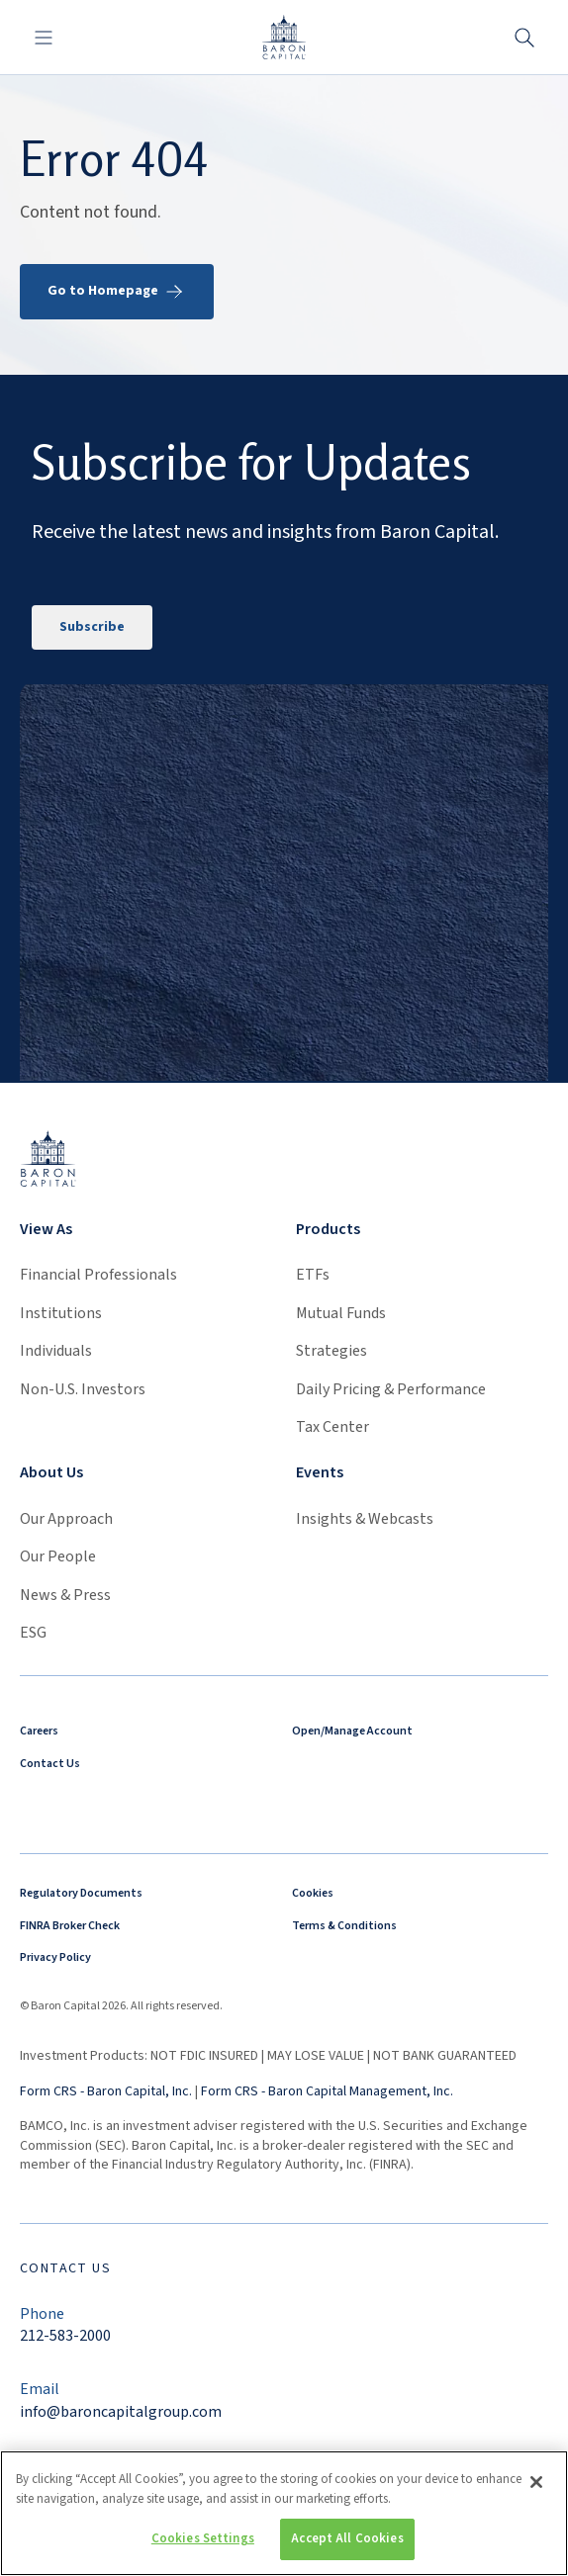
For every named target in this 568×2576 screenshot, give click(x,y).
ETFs (313, 1275)
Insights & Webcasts (364, 1519)
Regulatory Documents (81, 1893)
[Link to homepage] (48, 1157)
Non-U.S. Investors (82, 1389)
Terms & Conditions (344, 1925)
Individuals (56, 1351)
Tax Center (332, 1427)
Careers (39, 1731)
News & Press (65, 1595)
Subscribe (92, 627)
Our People (58, 1556)
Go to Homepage (116, 292)
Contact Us (50, 1763)
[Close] (536, 2489)
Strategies (331, 1351)
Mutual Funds (341, 1313)
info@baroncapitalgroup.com (121, 2412)
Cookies (312, 1893)
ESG (33, 1632)
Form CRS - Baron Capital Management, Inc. (327, 2091)
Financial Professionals (98, 1275)
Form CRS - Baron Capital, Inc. (106, 2091)
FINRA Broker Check (70, 1925)
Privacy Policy (55, 1957)
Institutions (61, 1313)
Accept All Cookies (347, 2545)
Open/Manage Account (352, 1731)
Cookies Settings (202, 2545)
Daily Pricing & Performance (391, 1389)
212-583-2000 (65, 2336)
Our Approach (66, 1519)
